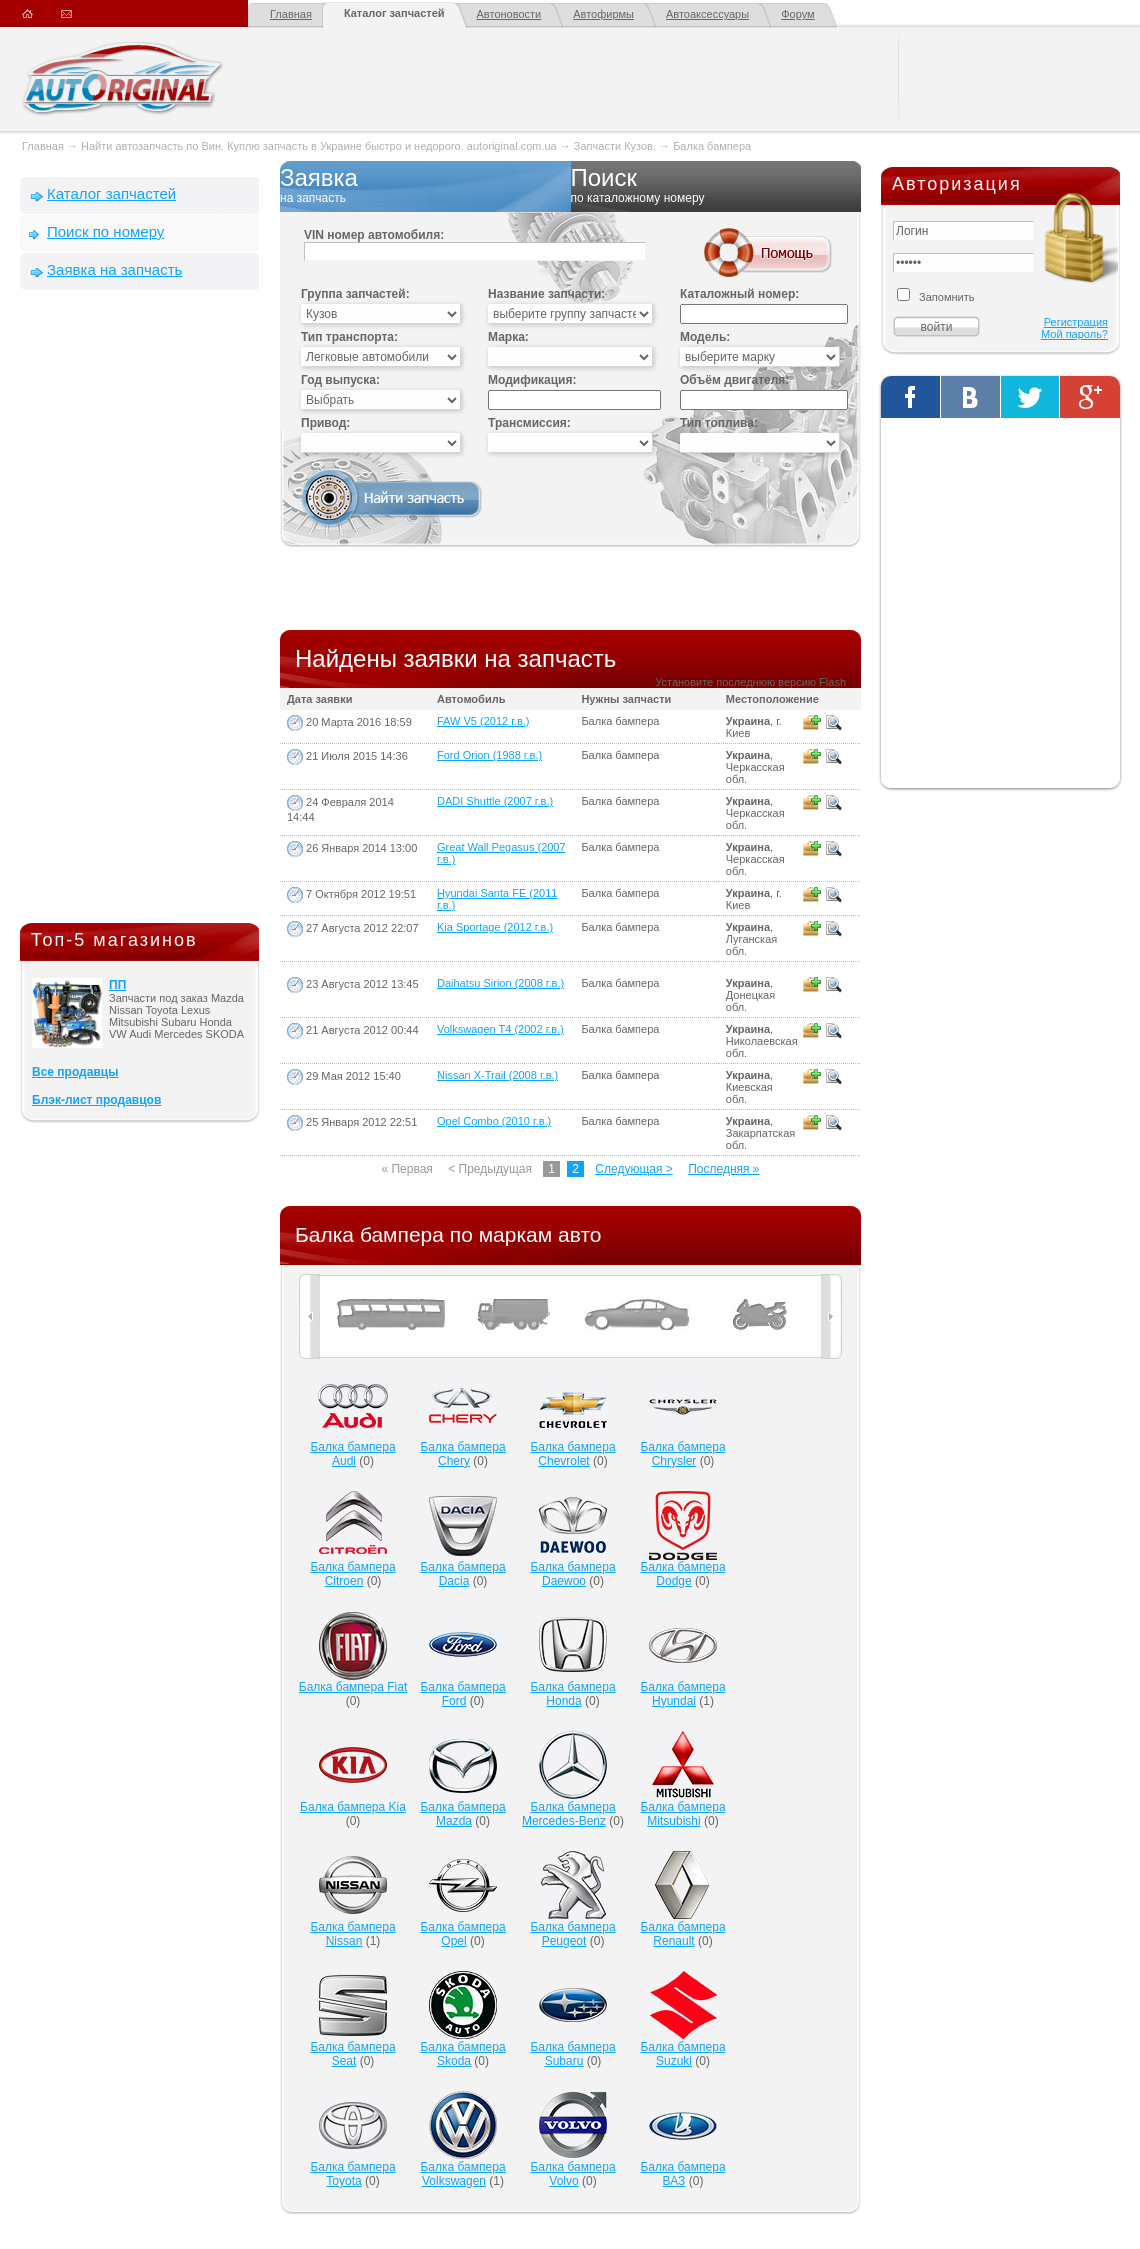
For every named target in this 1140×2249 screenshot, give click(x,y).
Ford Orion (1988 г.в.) (489, 755)
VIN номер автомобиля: (374, 235)
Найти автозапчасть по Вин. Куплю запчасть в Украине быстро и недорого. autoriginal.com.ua (319, 146)
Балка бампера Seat (352, 2054)
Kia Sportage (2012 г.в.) (495, 927)
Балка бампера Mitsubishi (682, 1814)
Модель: (705, 337)
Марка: (508, 337)
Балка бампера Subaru (572, 2054)
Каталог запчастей (394, 13)
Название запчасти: (546, 294)
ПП (117, 985)
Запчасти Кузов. (616, 146)
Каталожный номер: (739, 294)
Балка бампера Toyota (352, 2174)
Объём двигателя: (734, 380)
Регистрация (1076, 322)
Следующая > (633, 1169)
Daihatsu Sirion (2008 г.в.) (500, 983)
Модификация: (532, 380)
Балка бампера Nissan (352, 1934)
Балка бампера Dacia (462, 1574)
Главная (291, 14)
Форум (797, 14)
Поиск (716, 186)
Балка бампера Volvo (572, 2174)
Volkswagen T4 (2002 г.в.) (500, 1029)
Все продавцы (75, 1072)
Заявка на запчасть (114, 269)
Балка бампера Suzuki (682, 2054)
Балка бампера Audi (352, 1454)
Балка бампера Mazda (462, 1814)
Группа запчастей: (355, 294)
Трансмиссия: (529, 423)
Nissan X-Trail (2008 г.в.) (497, 1075)
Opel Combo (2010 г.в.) (494, 1121)
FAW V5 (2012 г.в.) (483, 721)
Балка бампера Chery (462, 1454)
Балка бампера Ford (462, 1694)
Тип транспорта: (349, 337)
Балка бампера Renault (682, 1934)
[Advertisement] (140, 611)
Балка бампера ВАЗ (682, 2174)
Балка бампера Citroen (352, 1574)
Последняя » (723, 1169)
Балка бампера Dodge (682, 1574)
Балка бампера (712, 146)
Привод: (325, 423)
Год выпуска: (340, 380)
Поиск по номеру (105, 231)
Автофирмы (603, 14)
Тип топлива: (719, 423)
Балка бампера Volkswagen (462, 2174)
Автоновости (509, 14)
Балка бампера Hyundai (682, 1694)
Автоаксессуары (707, 14)
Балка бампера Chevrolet (572, 1454)
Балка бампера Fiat (353, 1687)
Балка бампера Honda (572, 1694)
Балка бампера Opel (462, 1934)
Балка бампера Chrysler (682, 1454)
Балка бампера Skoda (462, 2054)
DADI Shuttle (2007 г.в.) (495, 801)
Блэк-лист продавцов (96, 1100)
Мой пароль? (1074, 334)
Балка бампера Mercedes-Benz (569, 1814)
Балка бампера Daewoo (572, 1574)
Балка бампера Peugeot (572, 1934)
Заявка (425, 186)
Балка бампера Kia (353, 1807)
